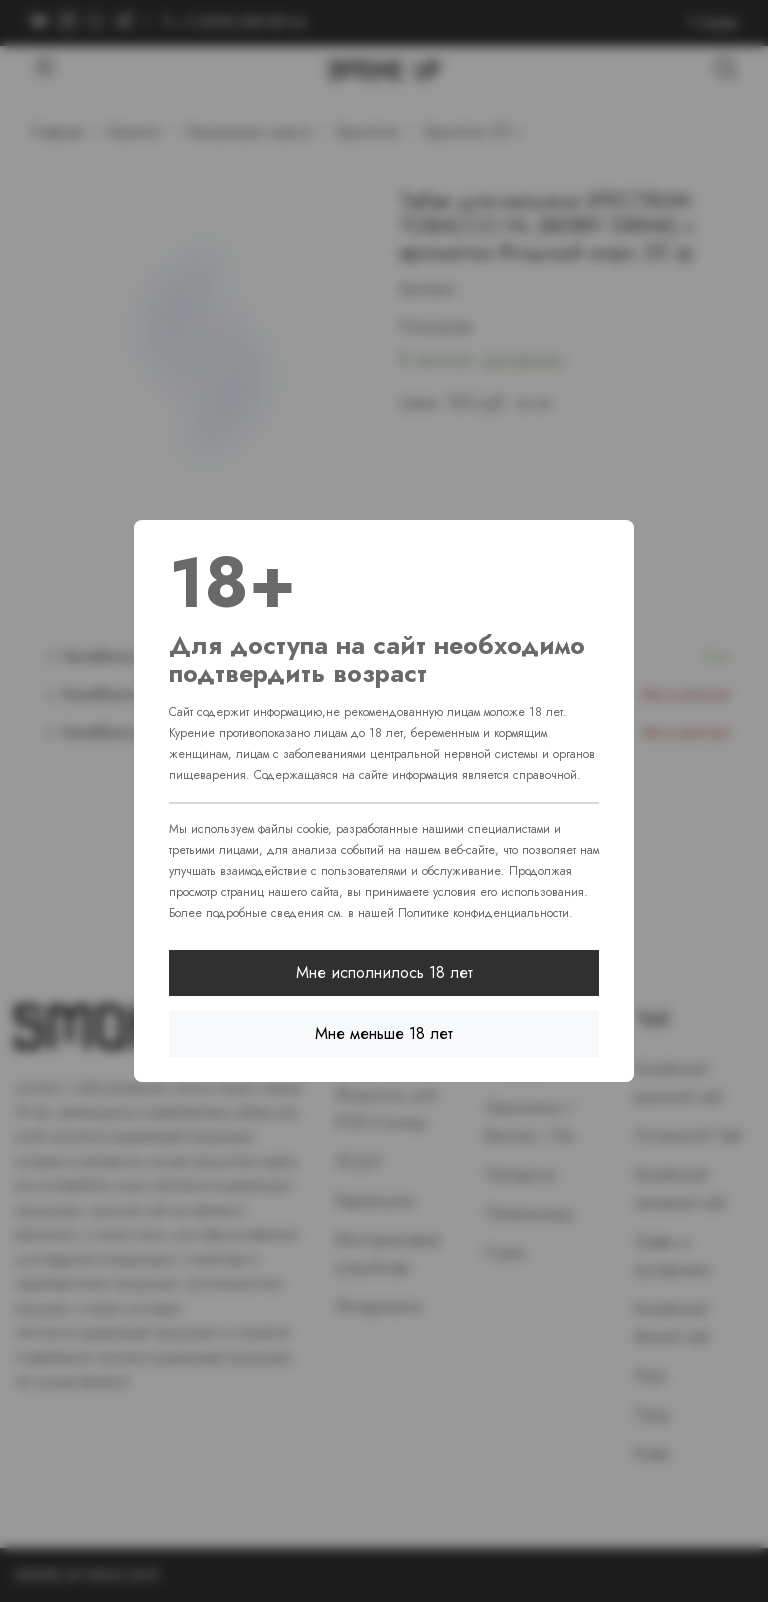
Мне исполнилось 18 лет (384, 972)
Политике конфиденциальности (483, 913)
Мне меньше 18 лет (384, 1033)
